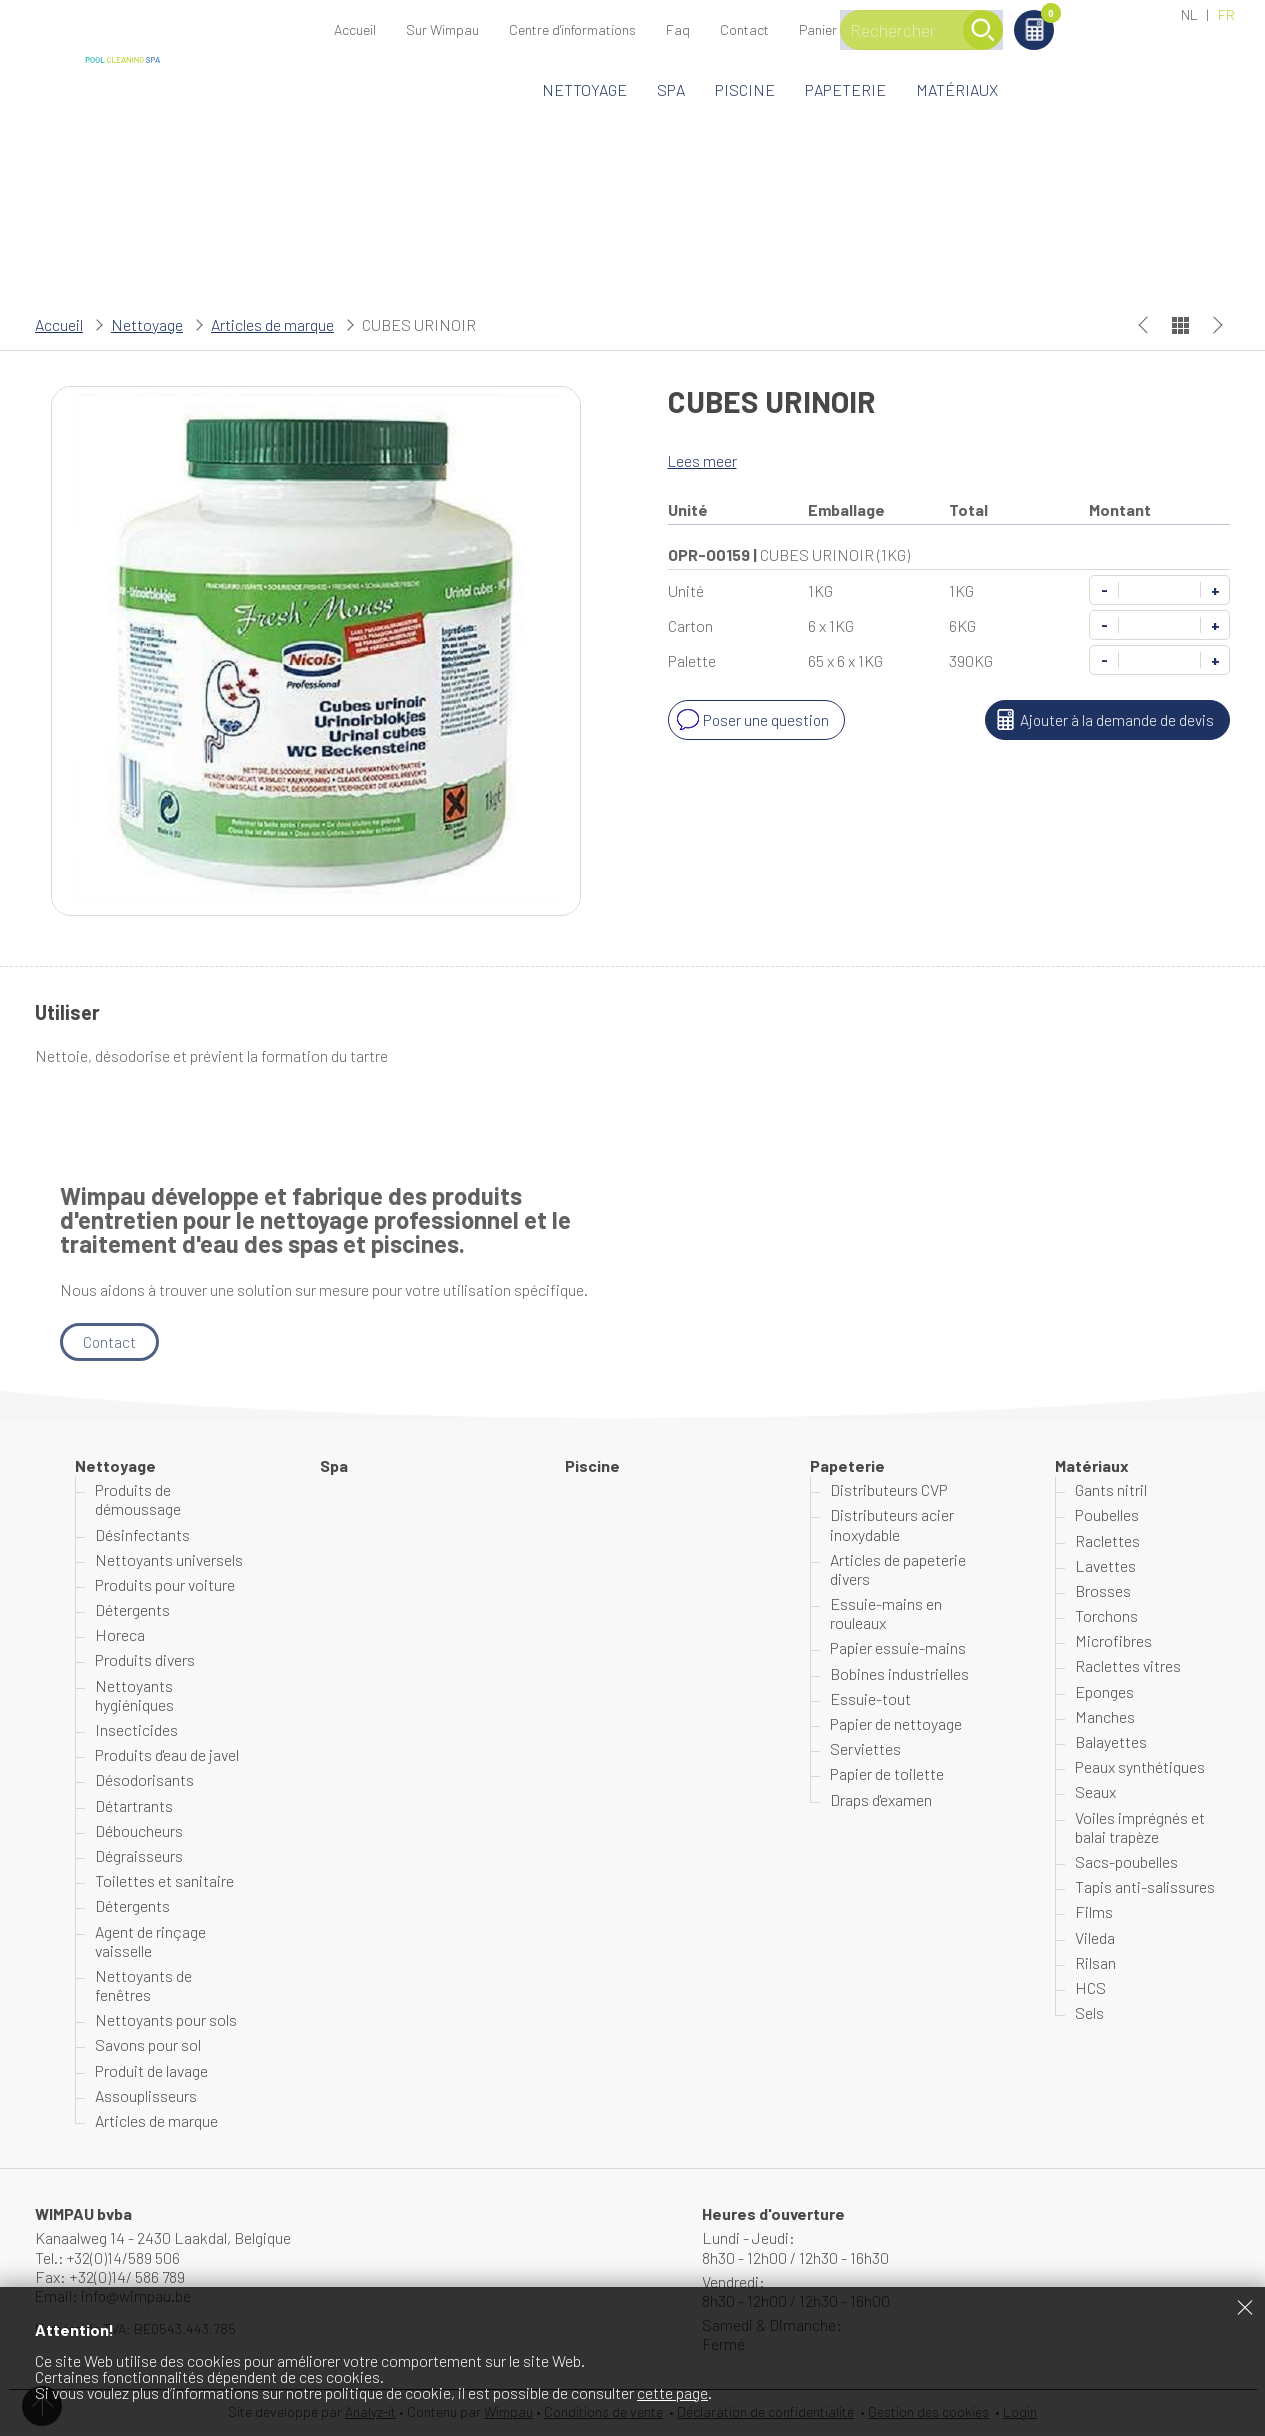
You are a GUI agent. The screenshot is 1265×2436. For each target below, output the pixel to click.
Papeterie (845, 89)
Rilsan (1095, 1962)
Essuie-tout (870, 1698)
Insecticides (136, 1729)
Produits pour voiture (165, 1584)
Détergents (132, 1610)
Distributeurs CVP (889, 1490)
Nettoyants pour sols (166, 2020)
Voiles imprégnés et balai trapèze (1140, 1827)
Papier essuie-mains (898, 1648)
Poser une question (752, 720)
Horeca (120, 1635)
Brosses (1103, 1590)
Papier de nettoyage (896, 1723)
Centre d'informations (572, 29)
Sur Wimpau (442, 29)
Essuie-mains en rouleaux (886, 1614)
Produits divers (145, 1660)
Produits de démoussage (138, 1500)
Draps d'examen (881, 1799)
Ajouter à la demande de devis (1101, 720)
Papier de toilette (887, 1774)
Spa (671, 89)
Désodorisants (144, 1780)
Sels (1089, 2013)
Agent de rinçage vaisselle (150, 1941)
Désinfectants (142, 1534)
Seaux (1095, 1792)
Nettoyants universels (169, 1559)
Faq (678, 29)
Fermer (1245, 2307)
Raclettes (1107, 1540)
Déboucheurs (139, 1830)
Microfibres (1113, 1641)
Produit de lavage (151, 2070)
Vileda (1095, 1937)
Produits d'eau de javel (167, 1755)
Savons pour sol (148, 2045)
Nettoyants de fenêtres (143, 1985)
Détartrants (134, 1805)
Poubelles (1107, 1515)
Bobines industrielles (899, 1673)
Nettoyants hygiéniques (134, 1695)
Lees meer (703, 460)
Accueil (355, 29)
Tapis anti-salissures (1145, 1887)
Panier (1122, 16)
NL (1189, 14)
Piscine (745, 89)
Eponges (1104, 1691)
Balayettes (1111, 1741)
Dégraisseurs (139, 1855)
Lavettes (1105, 1565)
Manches (1105, 1716)
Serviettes (865, 1749)
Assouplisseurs (146, 2095)
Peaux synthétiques (1140, 1767)
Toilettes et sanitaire (164, 1881)
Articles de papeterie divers (898, 1569)
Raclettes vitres (1128, 1666)
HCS (1090, 1987)
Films (1094, 1912)
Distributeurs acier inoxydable (892, 1525)
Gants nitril (1111, 1490)
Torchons (1106, 1616)
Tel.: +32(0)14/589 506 (108, 2257)
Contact (744, 29)
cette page (672, 2392)
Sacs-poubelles (1126, 1861)
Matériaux (957, 89)
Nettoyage (584, 89)
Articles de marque (272, 324)
